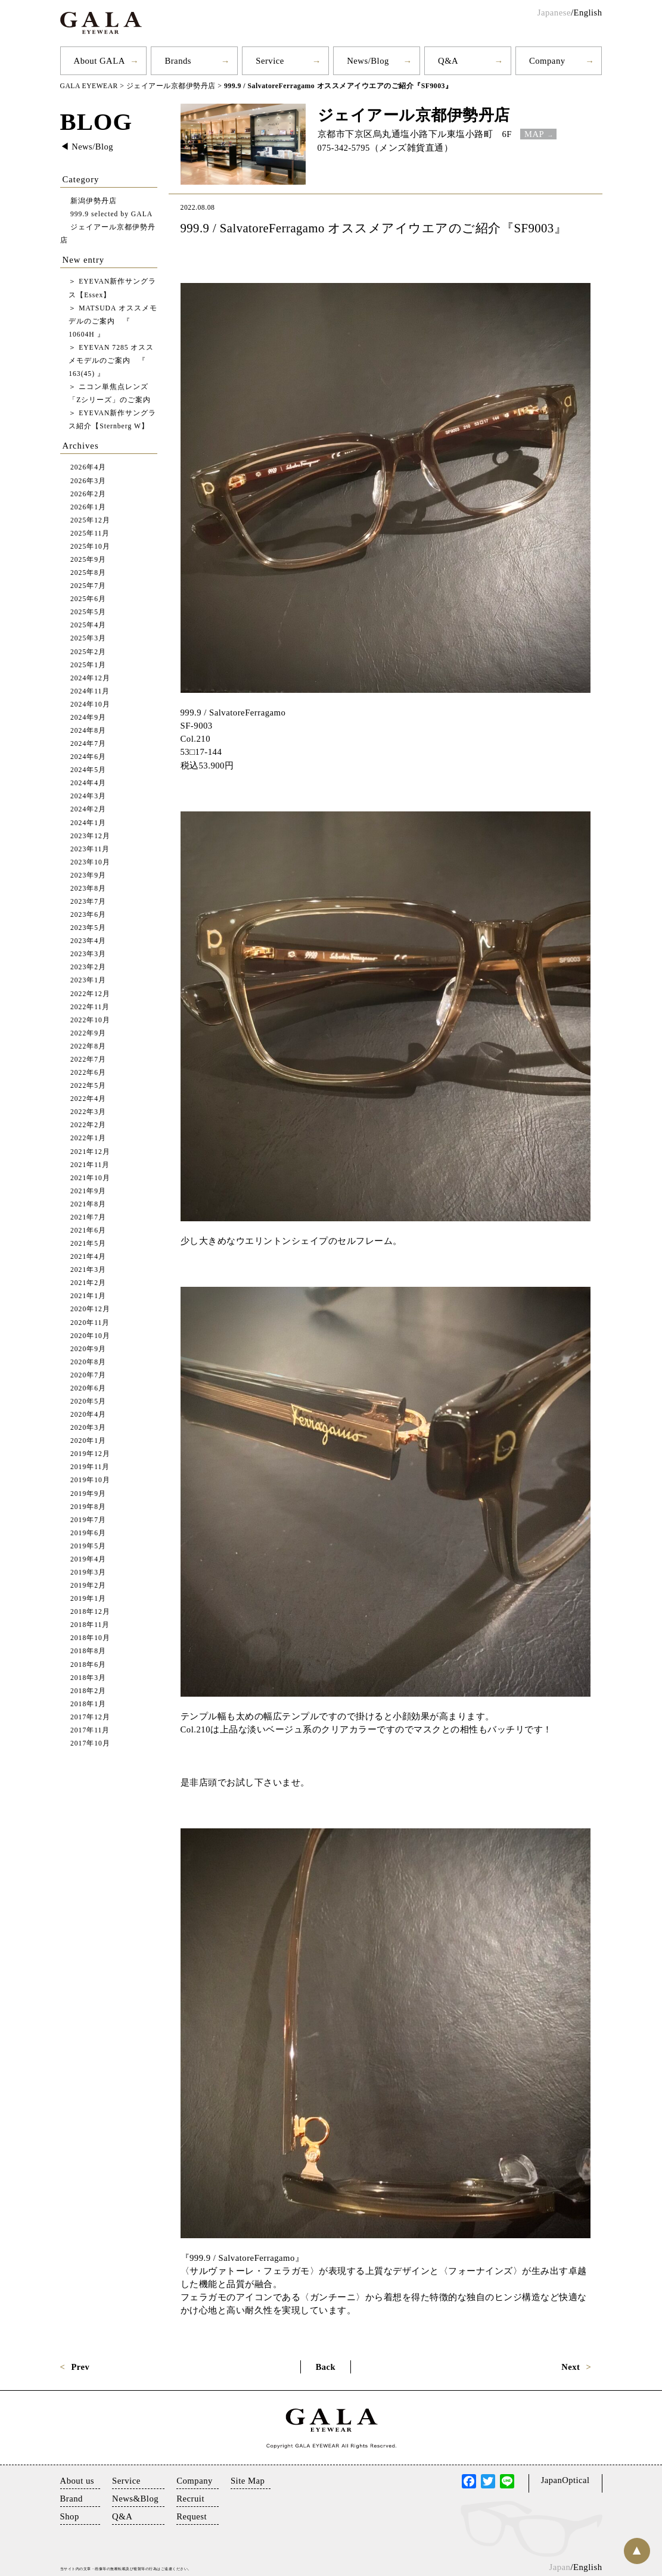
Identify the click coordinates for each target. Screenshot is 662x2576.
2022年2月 (88, 1125)
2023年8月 (88, 888)
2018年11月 (90, 1625)
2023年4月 (88, 941)
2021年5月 (88, 1243)
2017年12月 (90, 1717)
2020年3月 (88, 1427)
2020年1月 (88, 1441)
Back (325, 2366)
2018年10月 (90, 1638)
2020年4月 (88, 1414)
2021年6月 (88, 1230)
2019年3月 (88, 1572)
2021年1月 (88, 1296)
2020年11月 (90, 1322)
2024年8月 (88, 730)
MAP (534, 133)
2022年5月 (88, 1085)
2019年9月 (88, 1493)
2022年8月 (88, 1046)
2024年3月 (88, 796)
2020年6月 (88, 1388)
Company (547, 61)
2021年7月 (88, 1217)
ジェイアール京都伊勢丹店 (414, 114)
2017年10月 (90, 1743)
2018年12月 (90, 1612)
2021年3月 (88, 1269)
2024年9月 (88, 717)
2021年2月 (88, 1283)
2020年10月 (90, 1335)
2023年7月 (88, 901)
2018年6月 (88, 1664)
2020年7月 (88, 1375)
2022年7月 (88, 1059)
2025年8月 (88, 572)
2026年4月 (88, 467)
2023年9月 (88, 875)
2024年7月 (88, 743)
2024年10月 (90, 704)
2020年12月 (90, 1309)
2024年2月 (88, 809)
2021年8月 (88, 1204)
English (587, 12)
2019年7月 (88, 1519)
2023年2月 (88, 967)
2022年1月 (88, 1138)
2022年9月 (88, 1033)
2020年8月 (88, 1361)
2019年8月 (88, 1506)
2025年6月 (88, 599)
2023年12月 (90, 835)
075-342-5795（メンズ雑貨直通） (386, 146)
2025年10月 (90, 546)
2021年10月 (90, 1177)
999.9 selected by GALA (112, 213)
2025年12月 (90, 520)
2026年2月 (88, 493)
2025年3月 (88, 638)
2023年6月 (88, 914)
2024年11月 (90, 691)
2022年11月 (90, 1006)
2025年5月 (88, 612)
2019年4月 (88, 1559)
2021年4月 (88, 1256)
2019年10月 (90, 1480)
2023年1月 (88, 980)
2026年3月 (88, 480)
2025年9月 (88, 559)
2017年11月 (90, 1730)
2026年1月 (88, 507)
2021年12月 (90, 1151)
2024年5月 (88, 770)
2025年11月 (90, 533)
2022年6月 (88, 1072)
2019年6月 (88, 1532)
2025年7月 (88, 585)
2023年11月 (90, 849)
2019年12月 (90, 1454)
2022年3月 (88, 1112)
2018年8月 (88, 1651)
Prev (80, 2366)
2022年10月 (90, 1019)
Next (570, 2366)
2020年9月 (88, 1348)
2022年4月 (88, 1098)
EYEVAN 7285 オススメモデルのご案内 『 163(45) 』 (111, 360)
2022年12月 (90, 993)
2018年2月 (88, 1690)
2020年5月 (88, 1401)
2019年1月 (88, 1598)
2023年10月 (90, 862)
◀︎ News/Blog (87, 146)
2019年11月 (90, 1467)
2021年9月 (88, 1190)
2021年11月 (90, 1164)
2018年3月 (88, 1677)
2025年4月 (88, 625)
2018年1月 (88, 1703)
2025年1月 (88, 664)
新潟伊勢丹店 (93, 200)
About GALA (99, 61)
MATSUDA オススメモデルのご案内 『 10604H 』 (113, 321)
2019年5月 (88, 1546)
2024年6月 (88, 756)
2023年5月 (88, 927)
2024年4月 (88, 783)
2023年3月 (88, 954)
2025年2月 (88, 651)
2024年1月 (88, 822)
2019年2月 (88, 1585)
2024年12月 (90, 678)
